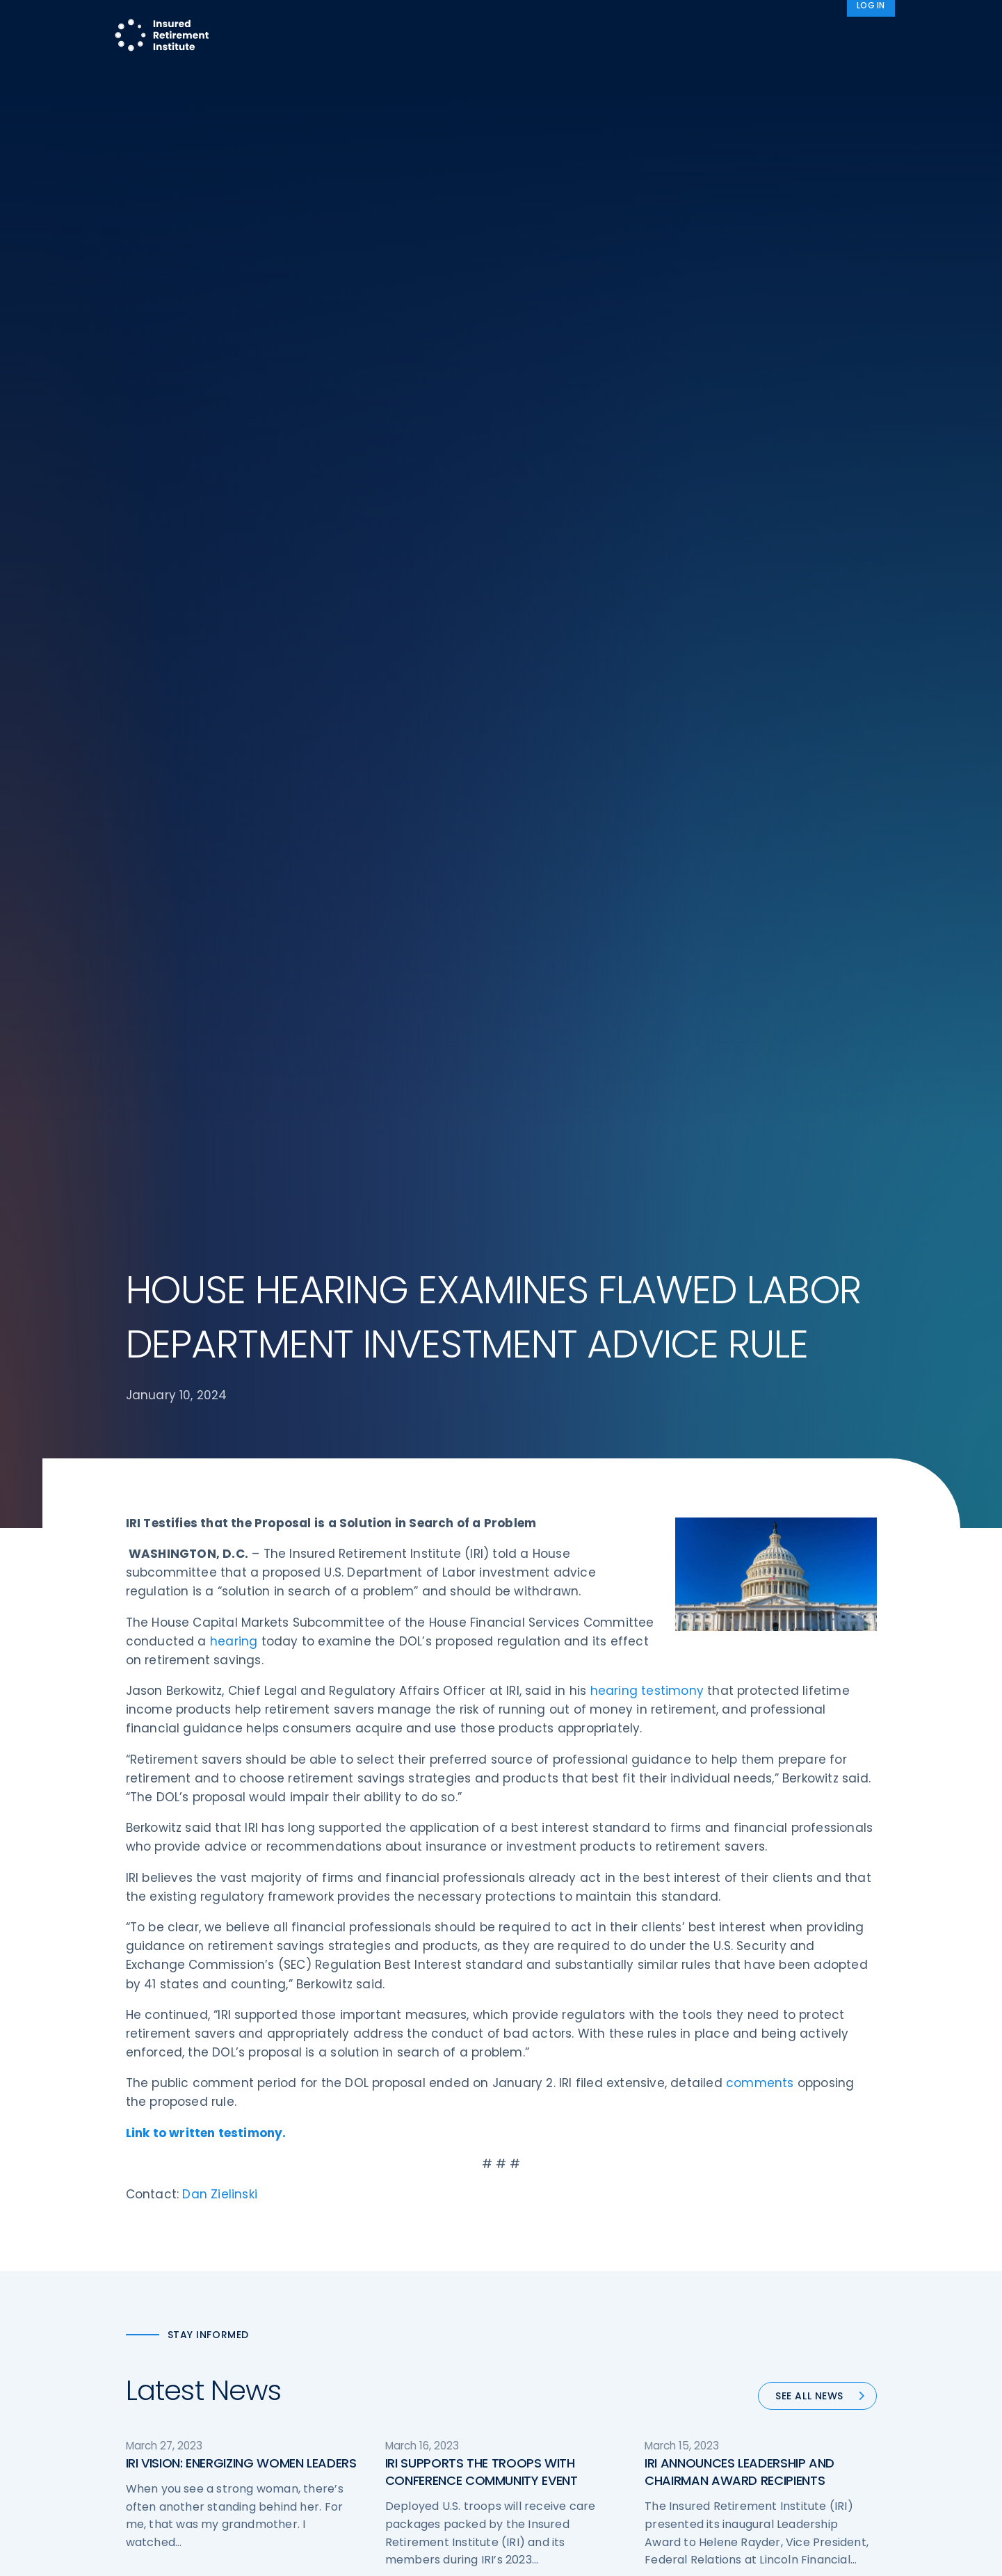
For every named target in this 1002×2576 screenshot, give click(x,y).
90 (625, 1557)
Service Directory (556, 2343)
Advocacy (709, 23)
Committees (546, 2291)
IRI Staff (728, 2213)
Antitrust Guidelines (757, 2343)
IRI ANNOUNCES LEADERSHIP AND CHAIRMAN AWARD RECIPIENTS (739, 1299)
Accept (651, 2554)
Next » (668, 1557)
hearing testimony (647, 518)
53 (445, 1557)
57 (569, 1557)
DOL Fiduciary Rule (559, 2187)
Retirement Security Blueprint (586, 2265)
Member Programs (599, 23)
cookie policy (594, 2554)
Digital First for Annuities (573, 2213)
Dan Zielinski (219, 1022)
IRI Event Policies (749, 2265)
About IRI (792, 23)
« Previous (345, 1557)
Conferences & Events (375, 2265)
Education (345, 2317)
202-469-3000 (238, 2325)
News (863, 23)
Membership (545, 2317)
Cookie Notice (743, 2317)
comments (760, 911)
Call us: (144, 2325)
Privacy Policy (742, 2291)
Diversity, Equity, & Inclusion (387, 2239)
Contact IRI (736, 2239)
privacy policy (522, 2554)
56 (537, 1557)
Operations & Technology (383, 2213)
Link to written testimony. (206, 961)
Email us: (148, 2348)
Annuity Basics (550, 2239)
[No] (985, 2554)
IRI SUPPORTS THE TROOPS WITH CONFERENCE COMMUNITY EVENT (481, 1299)
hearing (233, 469)
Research (500, 23)
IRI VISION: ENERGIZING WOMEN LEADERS (241, 1291)
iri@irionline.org (243, 2348)
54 (477, 1557)
